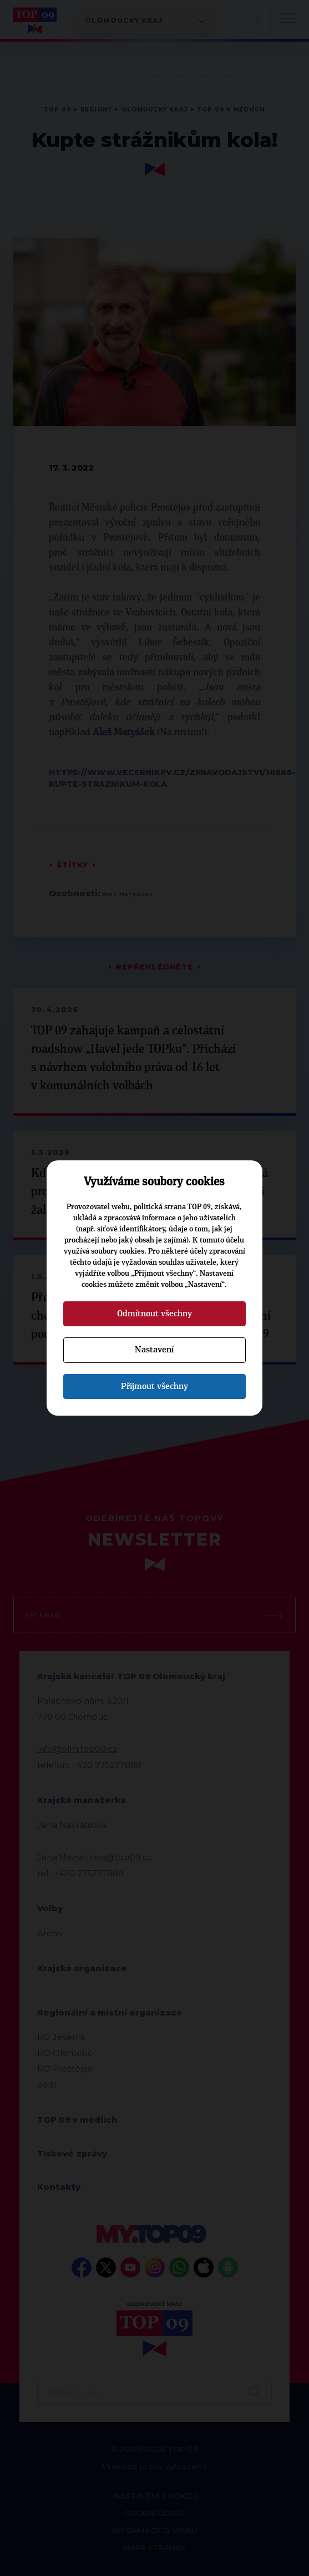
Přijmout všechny (154, 1386)
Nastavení (154, 1349)
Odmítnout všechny (154, 1313)
